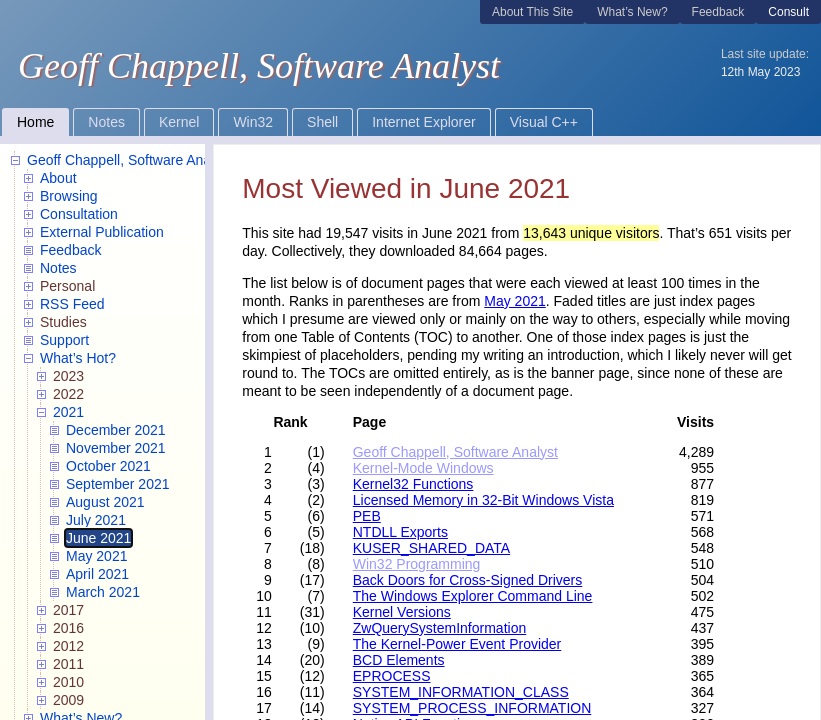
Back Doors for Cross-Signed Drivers (468, 580)
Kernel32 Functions (413, 484)
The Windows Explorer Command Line (473, 596)
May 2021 (514, 301)
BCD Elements (399, 660)
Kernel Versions (402, 612)
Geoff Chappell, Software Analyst (455, 452)
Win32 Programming (417, 564)
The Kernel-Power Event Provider (457, 644)
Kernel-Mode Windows (423, 468)
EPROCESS (392, 676)
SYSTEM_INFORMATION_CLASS (461, 692)
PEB (367, 516)
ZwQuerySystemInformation (440, 628)
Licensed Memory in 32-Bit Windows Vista (483, 500)
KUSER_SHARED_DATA (431, 548)
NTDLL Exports (400, 532)
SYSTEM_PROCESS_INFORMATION (472, 708)
